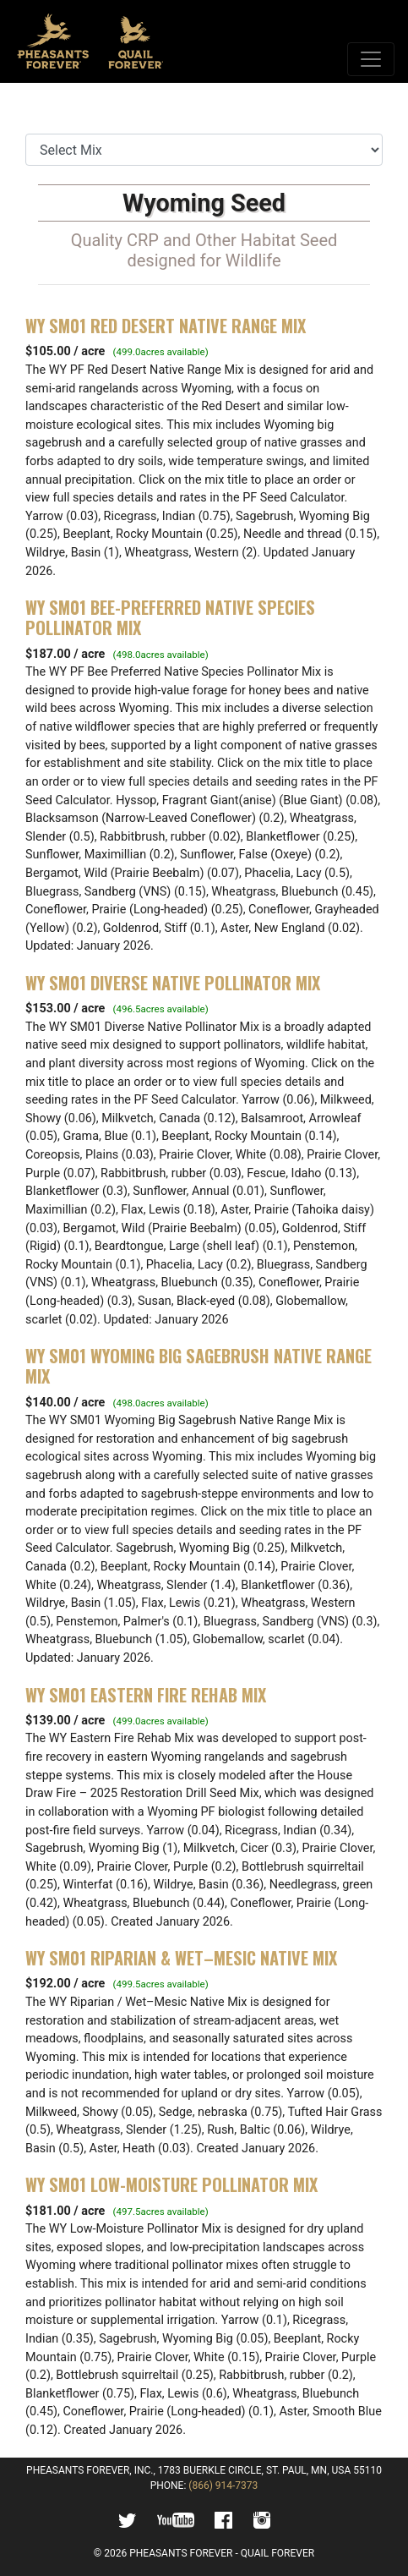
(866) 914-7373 (223, 2485)
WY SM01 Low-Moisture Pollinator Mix (171, 2184)
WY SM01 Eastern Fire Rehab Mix (145, 1694)
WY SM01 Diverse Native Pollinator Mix (172, 982)
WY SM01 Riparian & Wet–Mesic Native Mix (181, 1957)
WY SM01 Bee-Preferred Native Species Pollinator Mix (170, 617)
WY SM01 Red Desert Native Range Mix (165, 325)
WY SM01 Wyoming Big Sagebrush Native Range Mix (198, 1366)
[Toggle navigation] (370, 59)
